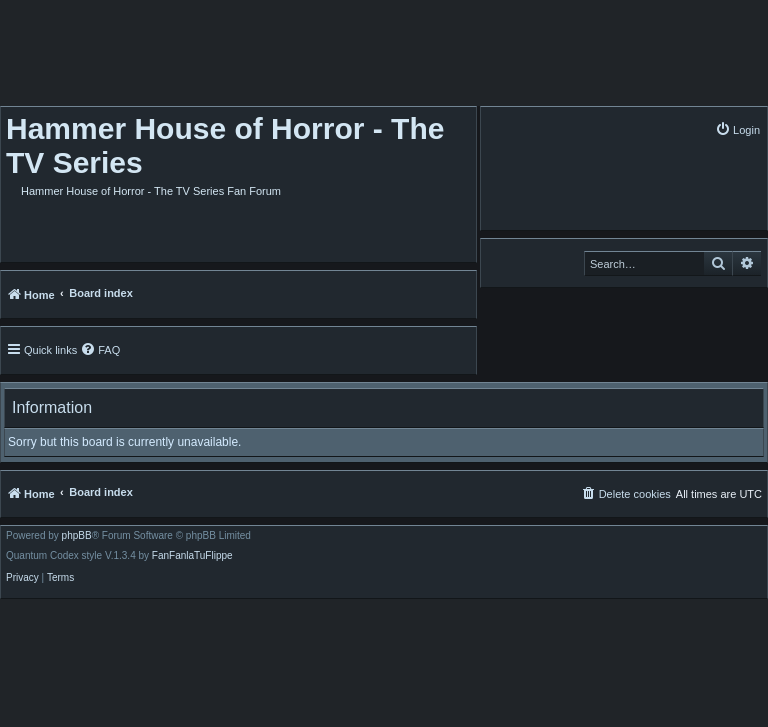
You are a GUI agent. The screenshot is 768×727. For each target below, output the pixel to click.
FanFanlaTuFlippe (192, 556)
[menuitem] (737, 129)
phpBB (77, 536)
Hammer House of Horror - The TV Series (225, 145)
